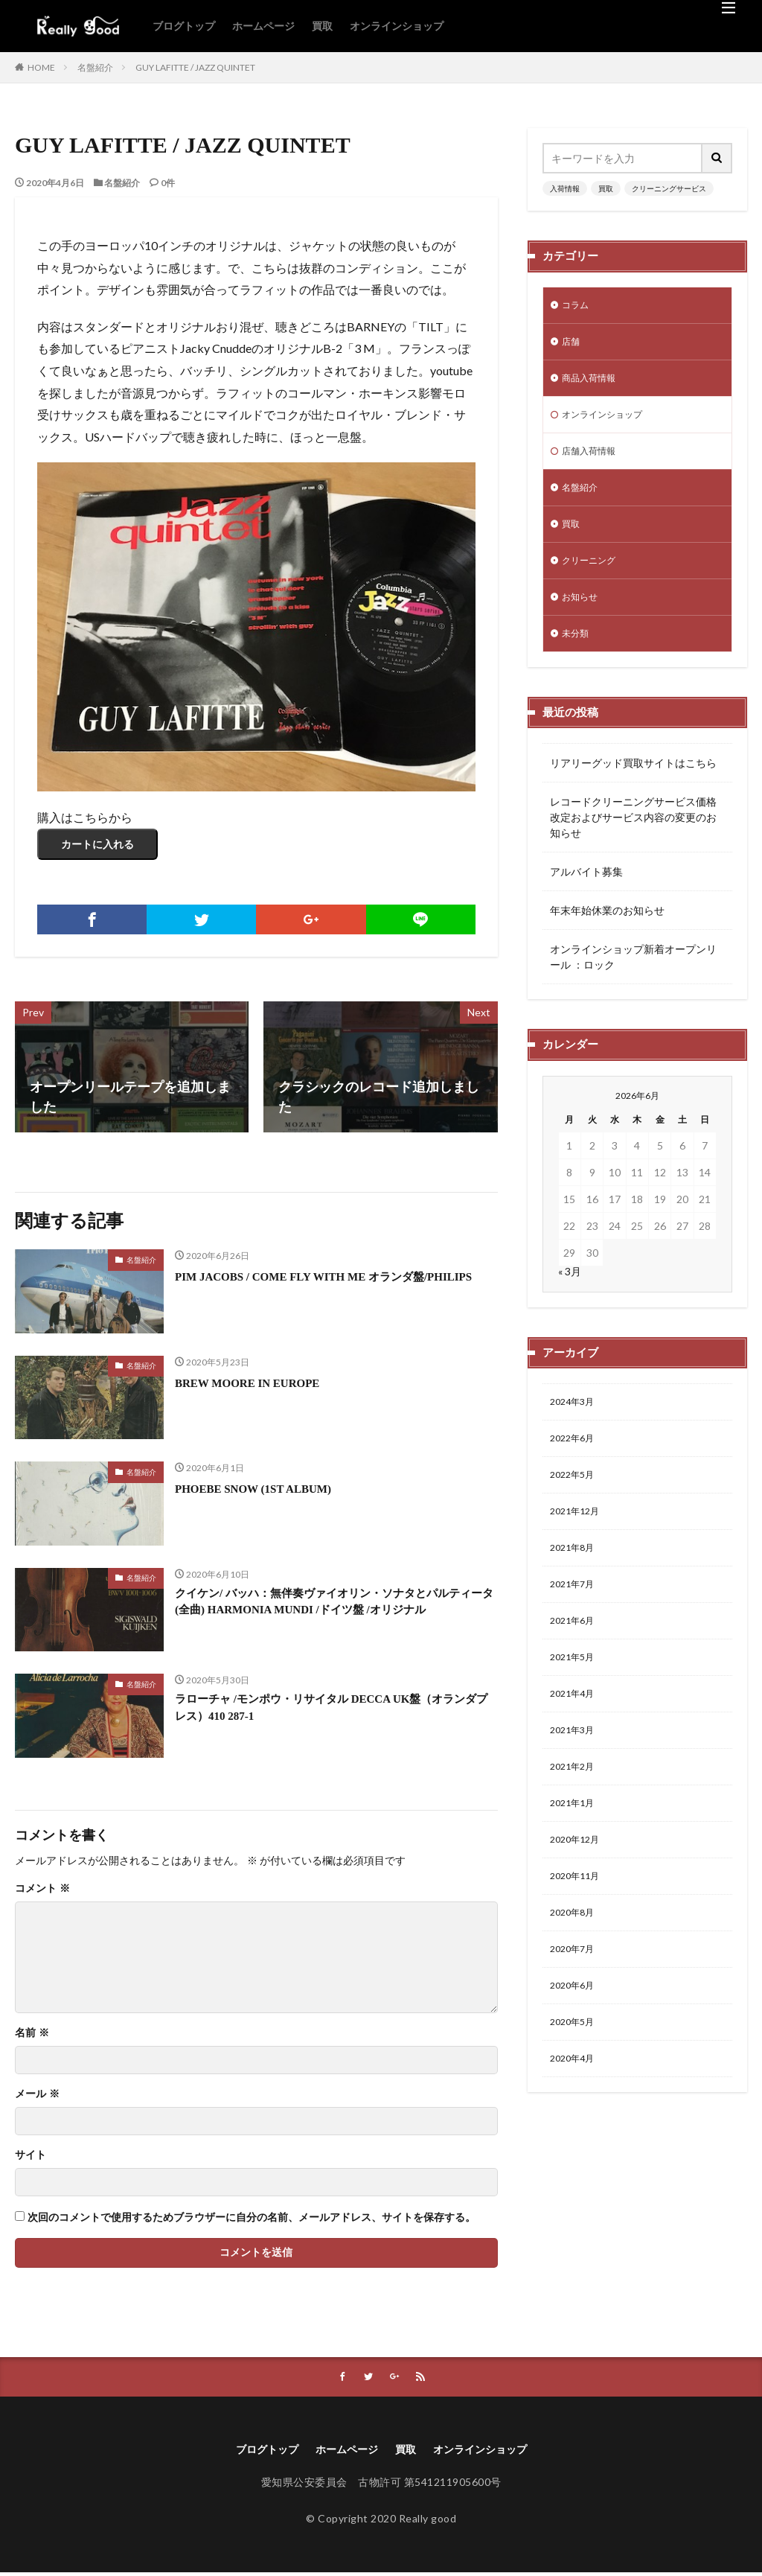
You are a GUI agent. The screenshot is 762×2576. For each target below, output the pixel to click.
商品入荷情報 (593, 383)
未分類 (577, 654)
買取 (322, 25)
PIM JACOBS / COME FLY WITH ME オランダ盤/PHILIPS (318, 1286)
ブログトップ (184, 25)
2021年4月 (575, 1735)
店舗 (572, 345)
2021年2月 (575, 1812)
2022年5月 (575, 1502)
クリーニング (593, 577)
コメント (42, 1889)
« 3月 (569, 1293)
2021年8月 (575, 1580)
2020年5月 (575, 2083)
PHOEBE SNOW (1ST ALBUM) (268, 1488)
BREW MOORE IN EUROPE (261, 1382)
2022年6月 (575, 1464)
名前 (32, 2033)
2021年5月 (575, 1696)
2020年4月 (575, 2122)
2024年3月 (575, 1425)
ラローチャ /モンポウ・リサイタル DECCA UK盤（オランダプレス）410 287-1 (336, 1710)
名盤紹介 (95, 67)
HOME (41, 67)
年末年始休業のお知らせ (607, 932)
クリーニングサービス (669, 188)
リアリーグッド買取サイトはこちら (633, 785)
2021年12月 (578, 1541)
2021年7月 (575, 1619)
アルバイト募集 (586, 893)
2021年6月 (575, 1657)
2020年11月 (578, 1928)
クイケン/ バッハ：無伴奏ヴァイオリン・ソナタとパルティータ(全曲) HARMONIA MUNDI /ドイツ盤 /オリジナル (332, 1614)
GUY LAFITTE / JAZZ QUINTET (195, 67)
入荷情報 (565, 188)
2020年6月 (575, 2044)
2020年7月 (575, 2006)
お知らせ (582, 616)
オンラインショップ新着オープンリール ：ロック (633, 979)
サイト (30, 2155)
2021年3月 (575, 1773)
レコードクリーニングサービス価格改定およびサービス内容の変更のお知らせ (633, 839)
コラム (577, 306)
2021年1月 (575, 1851)
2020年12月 (578, 1890)
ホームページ (263, 25)
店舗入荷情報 (593, 461)
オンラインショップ (397, 25)
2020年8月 (575, 1967)
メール (37, 2094)
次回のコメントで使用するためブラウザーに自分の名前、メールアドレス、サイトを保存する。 (252, 2218)
